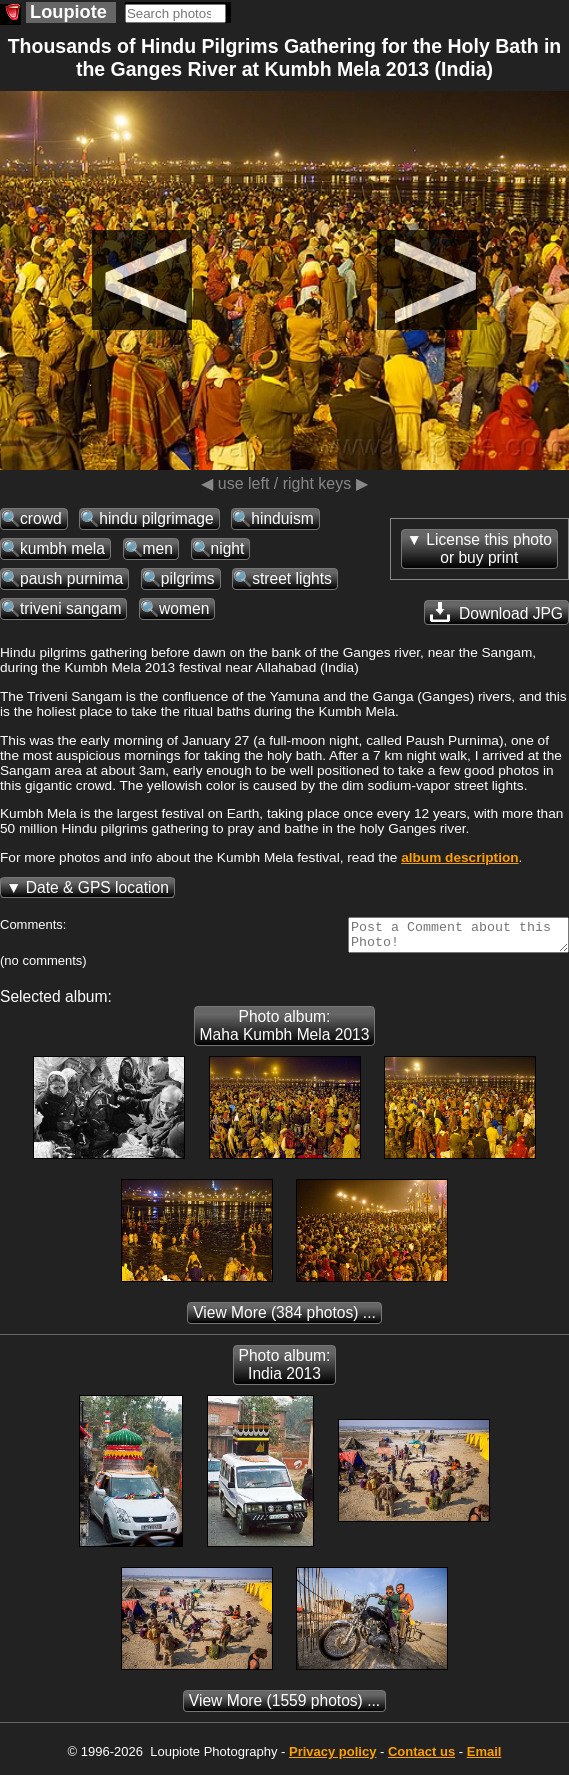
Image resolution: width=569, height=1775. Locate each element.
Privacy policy (332, 1757)
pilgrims (188, 578)
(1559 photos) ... (284, 1706)
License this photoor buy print (489, 548)
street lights (292, 578)
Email (484, 1757)
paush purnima (71, 578)
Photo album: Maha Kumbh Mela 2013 (285, 1031)
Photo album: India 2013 (285, 1370)
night (228, 548)
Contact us (421, 1757)
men (158, 548)
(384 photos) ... (284, 1318)
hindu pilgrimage (156, 518)
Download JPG (496, 612)
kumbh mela (62, 548)
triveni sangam (70, 608)
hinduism (282, 518)
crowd (41, 518)
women (184, 608)
